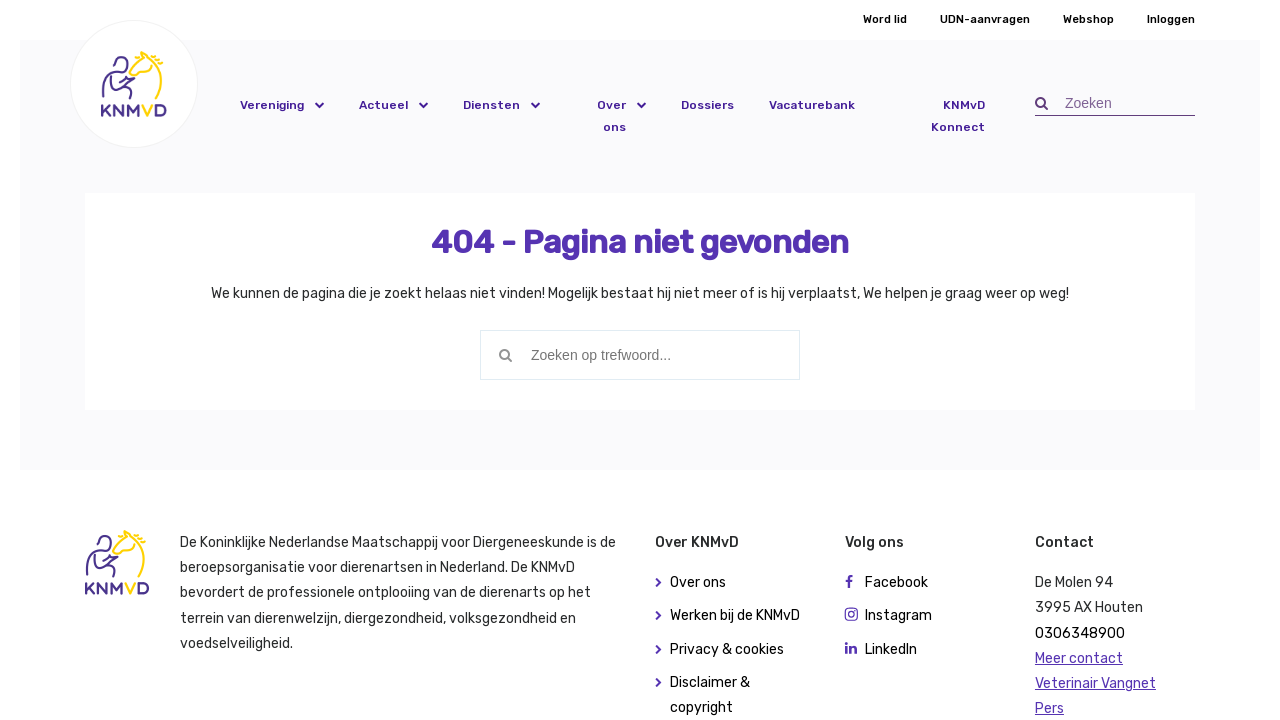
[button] (134, 83)
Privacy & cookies (727, 649)
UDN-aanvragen (985, 19)
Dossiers (707, 105)
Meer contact (1079, 658)
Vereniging (272, 105)
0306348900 (1080, 633)
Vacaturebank (812, 105)
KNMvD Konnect (958, 116)
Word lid (885, 19)
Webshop (1088, 19)
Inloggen (1171, 19)
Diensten (491, 105)
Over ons (611, 116)
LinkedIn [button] (891, 649)
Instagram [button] (898, 615)
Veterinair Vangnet (1095, 683)
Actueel (383, 105)
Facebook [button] (896, 582)
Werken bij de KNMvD (735, 615)
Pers (1049, 708)
